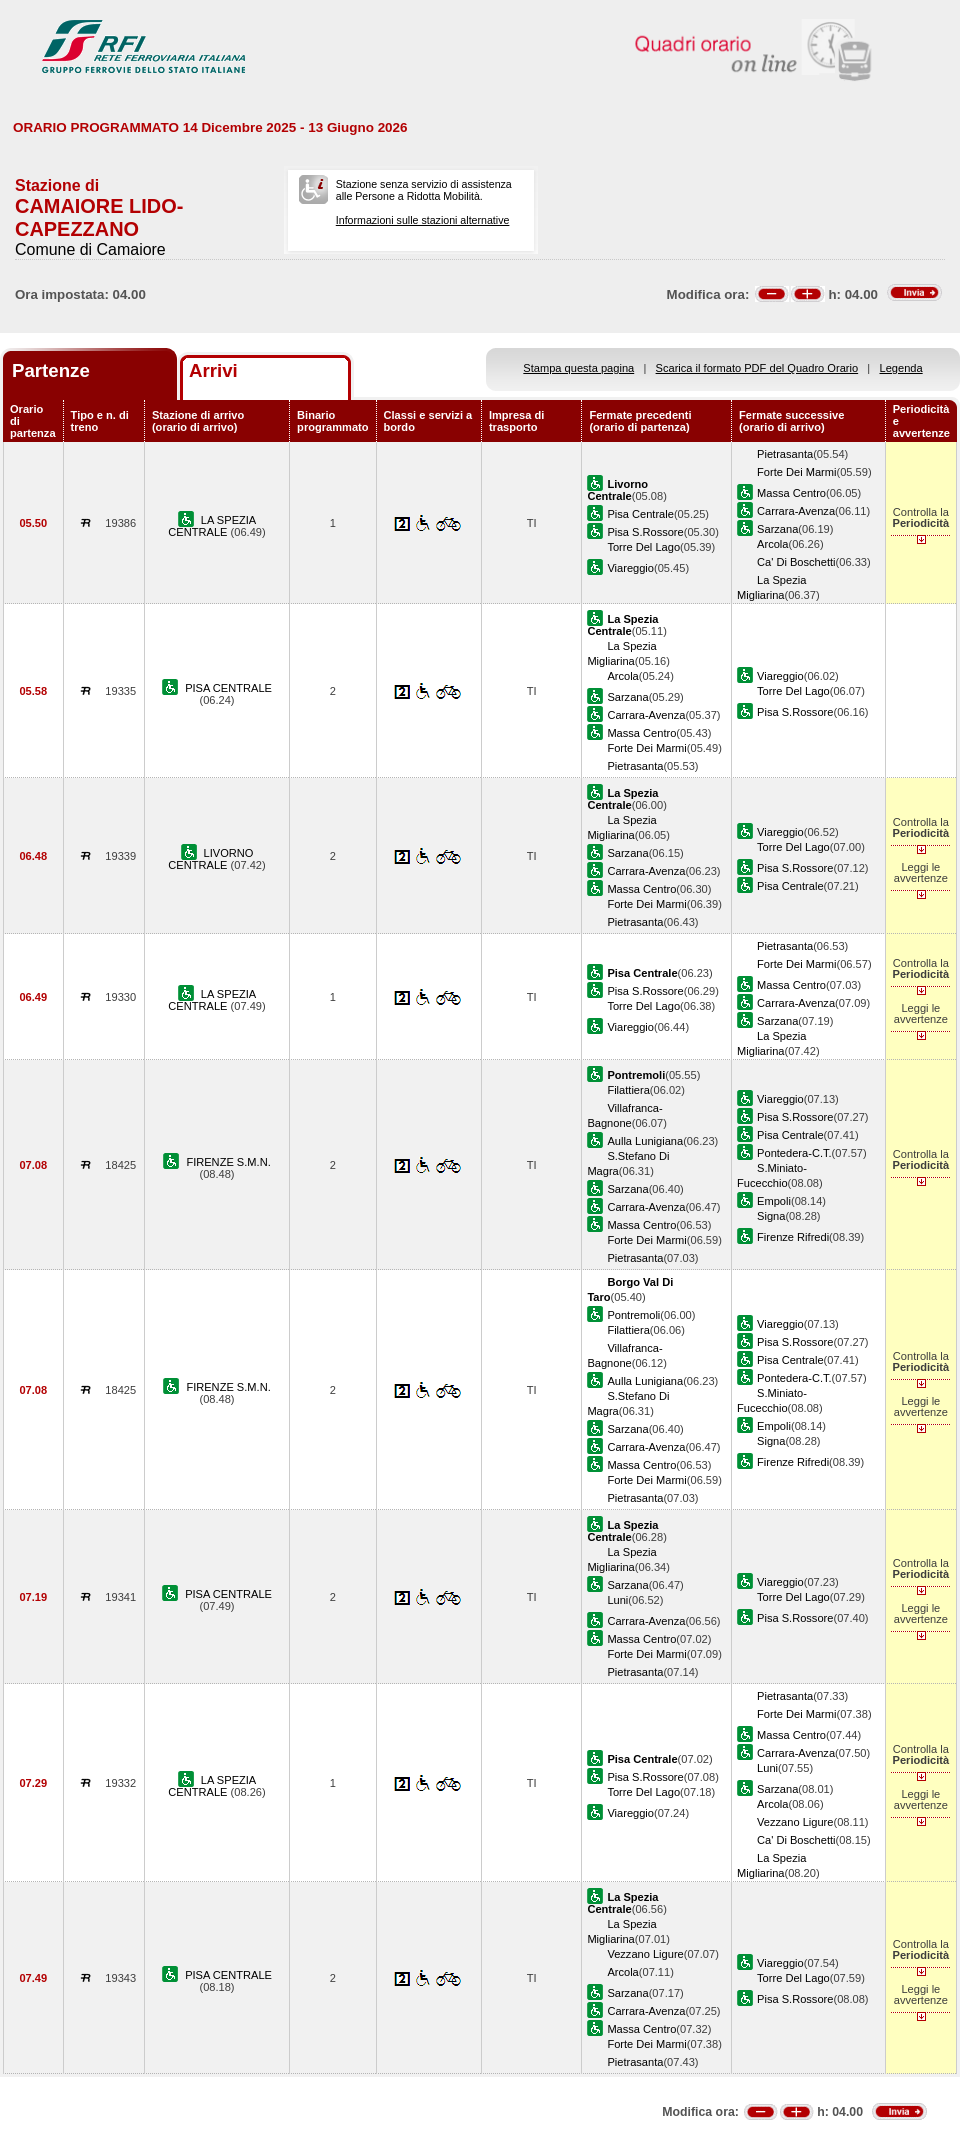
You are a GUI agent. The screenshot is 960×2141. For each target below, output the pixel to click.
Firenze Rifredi (793, 1237)
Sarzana (777, 529)
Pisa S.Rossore (645, 532)
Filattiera (628, 1090)
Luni (617, 1600)
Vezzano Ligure (795, 1822)
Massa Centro (791, 493)
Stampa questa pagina (578, 368)
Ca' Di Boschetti (796, 562)
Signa (771, 1216)
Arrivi (213, 370)
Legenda (901, 368)
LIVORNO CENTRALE (210, 859)
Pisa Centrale (640, 514)
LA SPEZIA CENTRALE (212, 526)
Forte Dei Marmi (796, 472)
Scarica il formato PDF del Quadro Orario (757, 368)
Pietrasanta (785, 454)
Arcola (772, 544)
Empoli (774, 1201)
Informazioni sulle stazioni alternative (423, 220)
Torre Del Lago (643, 547)
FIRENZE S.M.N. (228, 1162)
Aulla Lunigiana (645, 1141)
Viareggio (630, 568)
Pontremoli (633, 1315)
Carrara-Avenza (796, 511)
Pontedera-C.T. (794, 1153)
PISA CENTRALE (228, 688)
